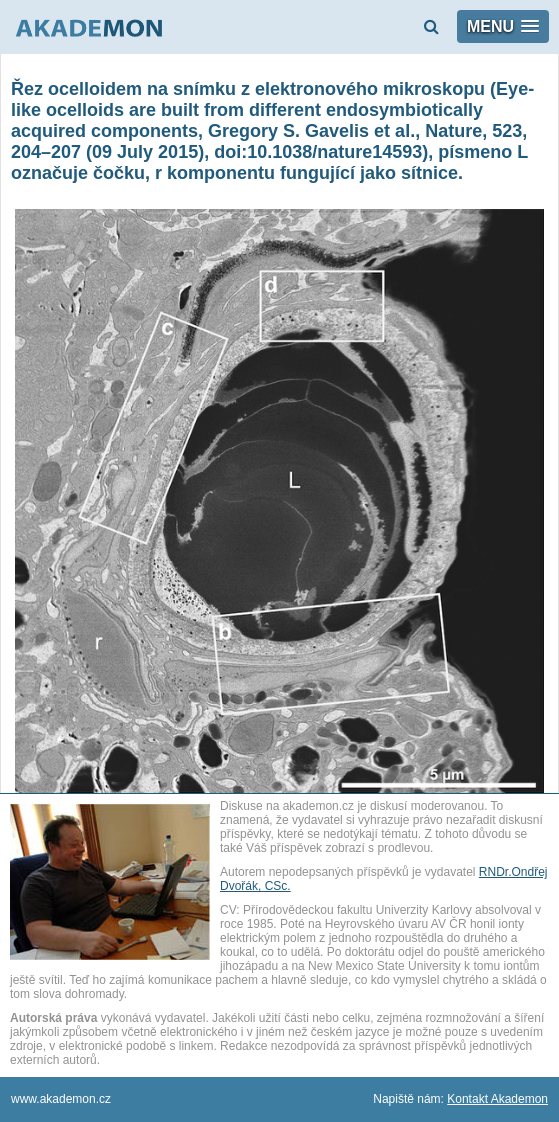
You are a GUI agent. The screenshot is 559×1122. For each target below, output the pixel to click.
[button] (503, 26)
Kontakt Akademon (497, 1099)
